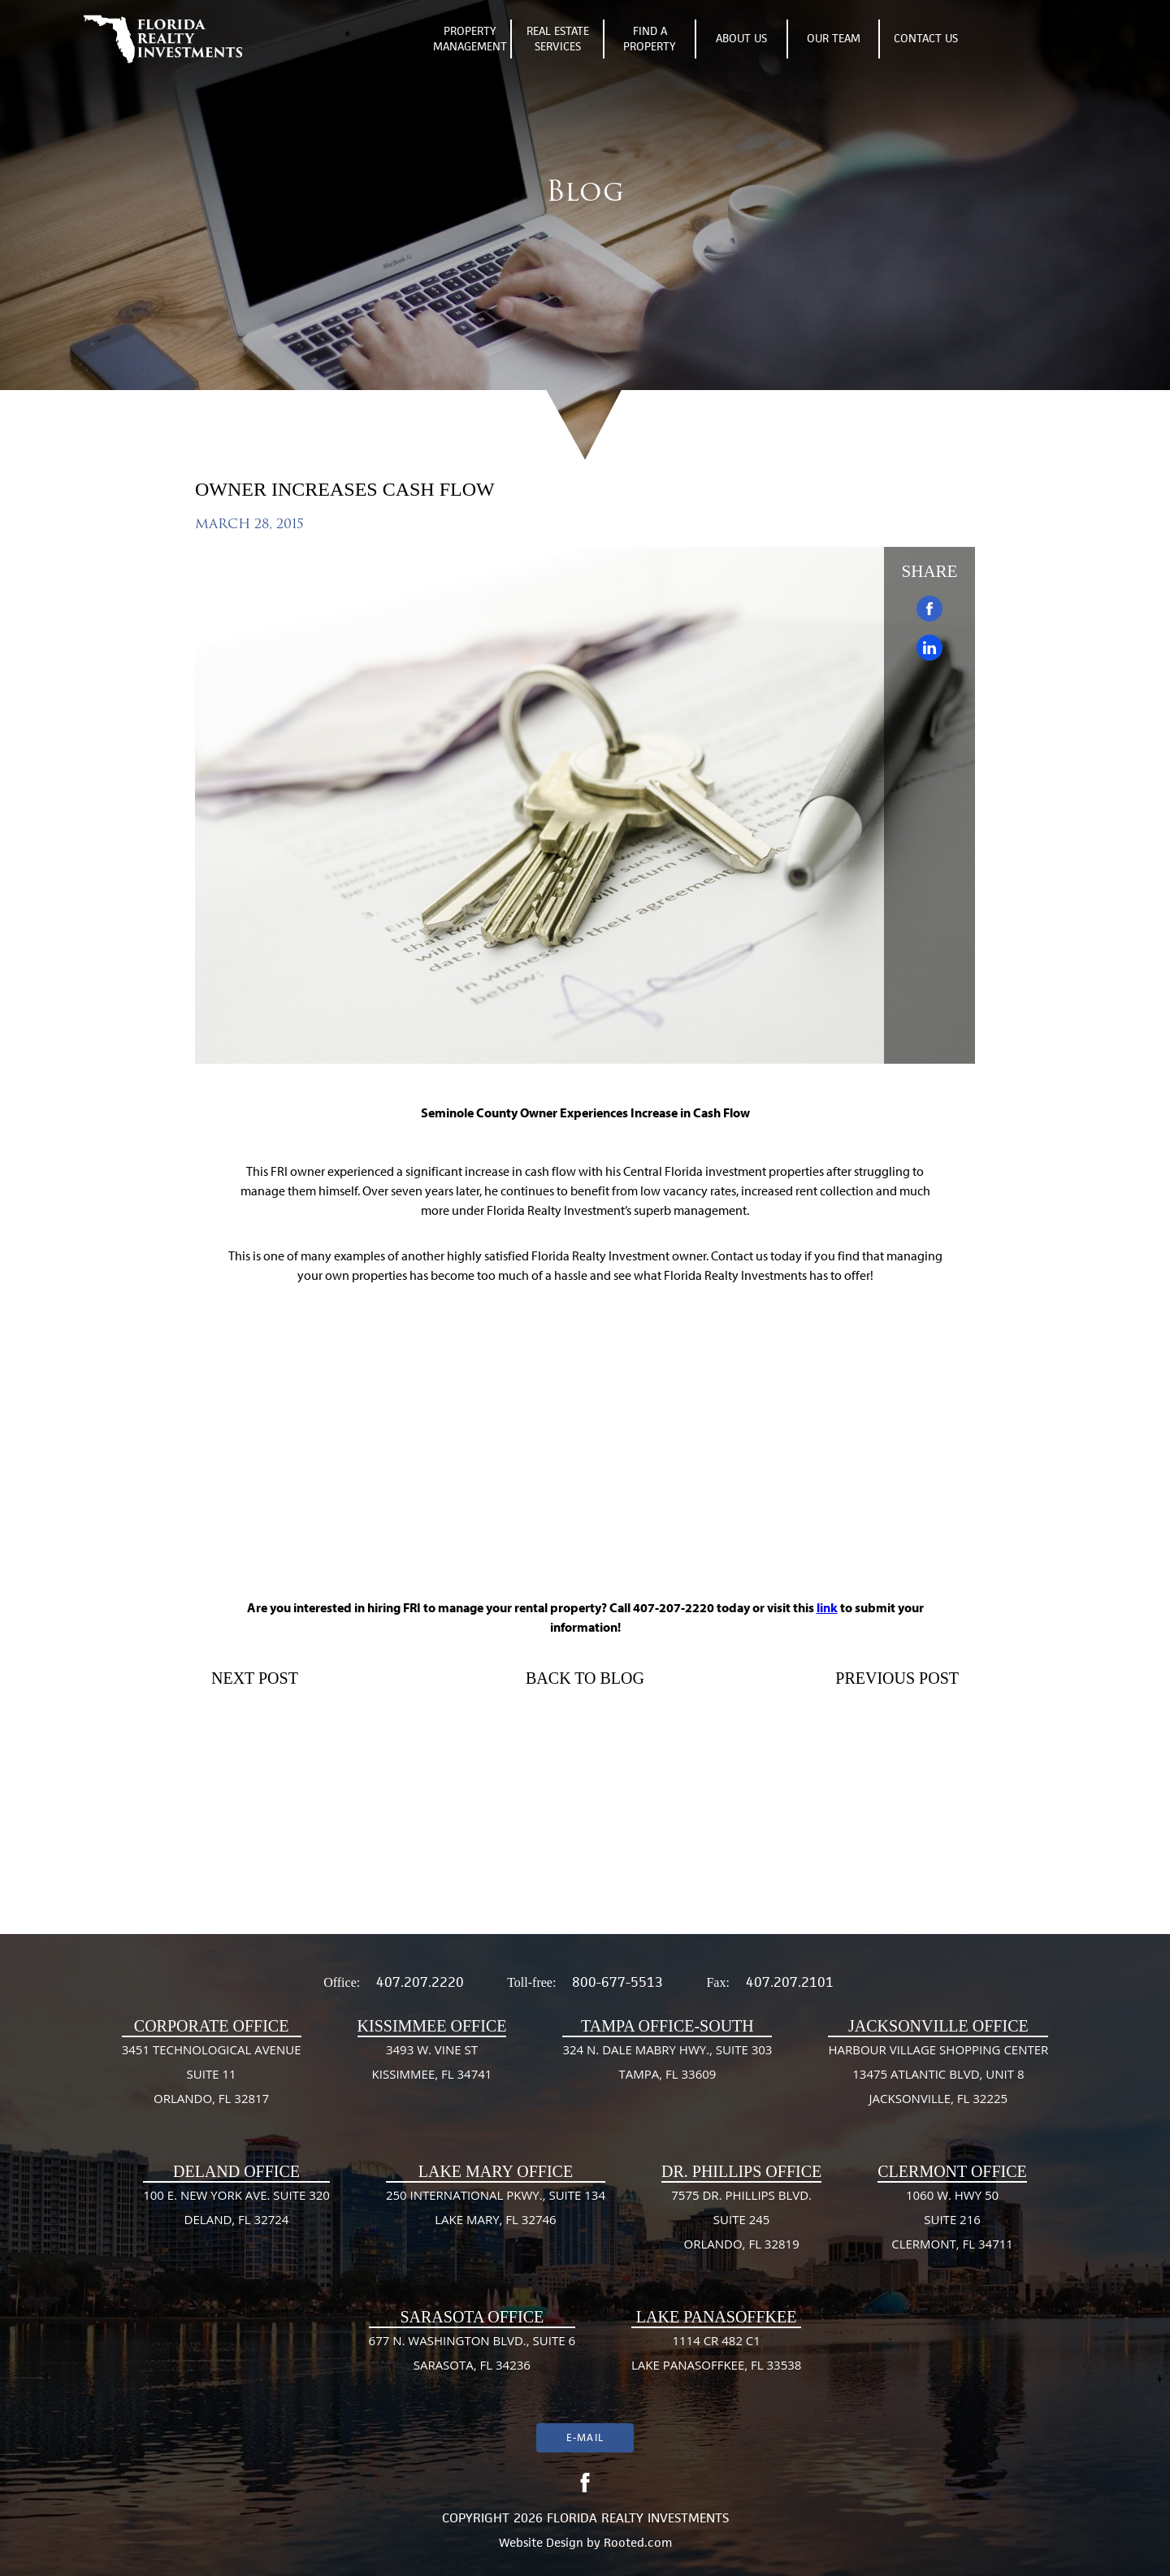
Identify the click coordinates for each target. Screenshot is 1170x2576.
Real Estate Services (557, 39)
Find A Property (649, 39)
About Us (741, 38)
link (827, 1607)
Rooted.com (638, 2542)
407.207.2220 (420, 1982)
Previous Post (897, 1678)
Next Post (254, 1678)
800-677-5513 (617, 1982)
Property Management (470, 39)
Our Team (833, 38)
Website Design (541, 2542)
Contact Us (926, 38)
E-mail (585, 2437)
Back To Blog (585, 1678)
